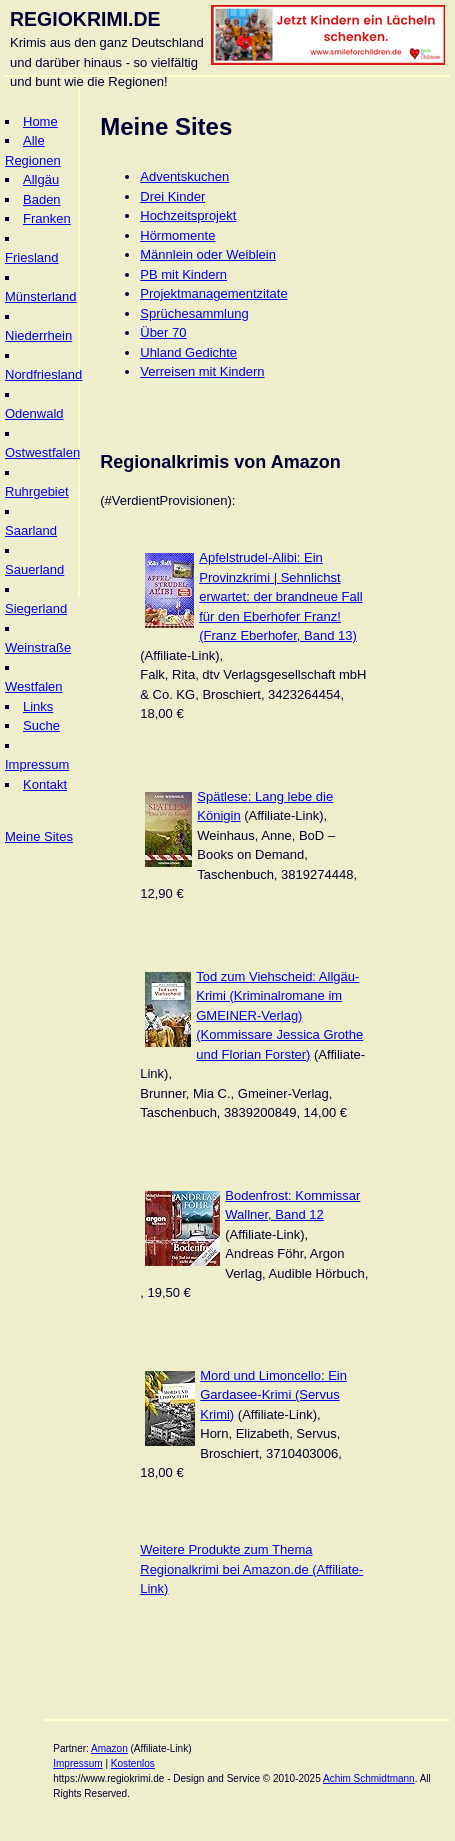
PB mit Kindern (183, 274)
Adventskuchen (184, 176)
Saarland (31, 530)
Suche (41, 725)
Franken (47, 218)
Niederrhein (38, 335)
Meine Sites (39, 836)
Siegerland (36, 608)
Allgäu (41, 179)
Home (40, 121)
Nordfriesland (43, 374)
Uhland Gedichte (188, 352)
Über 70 (163, 332)
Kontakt (45, 784)
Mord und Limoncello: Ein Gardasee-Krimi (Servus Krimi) (273, 1395)
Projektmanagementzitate (213, 293)
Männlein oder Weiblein (208, 254)
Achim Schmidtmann (369, 1778)
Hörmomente (177, 235)
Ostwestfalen (42, 452)
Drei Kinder (172, 196)
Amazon (109, 1748)
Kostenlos (133, 1763)
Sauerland (34, 569)
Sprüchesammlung (194, 313)
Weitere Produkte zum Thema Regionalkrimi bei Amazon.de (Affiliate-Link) (251, 1569)
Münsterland (41, 296)
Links (38, 706)
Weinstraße (38, 647)
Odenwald (34, 413)
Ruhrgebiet (37, 491)
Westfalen (34, 686)
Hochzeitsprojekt (188, 215)
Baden (42, 199)
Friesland (31, 257)
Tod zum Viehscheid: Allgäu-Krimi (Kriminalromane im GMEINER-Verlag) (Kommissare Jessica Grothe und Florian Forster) (279, 1015)
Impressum (37, 764)
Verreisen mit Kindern (202, 371)
